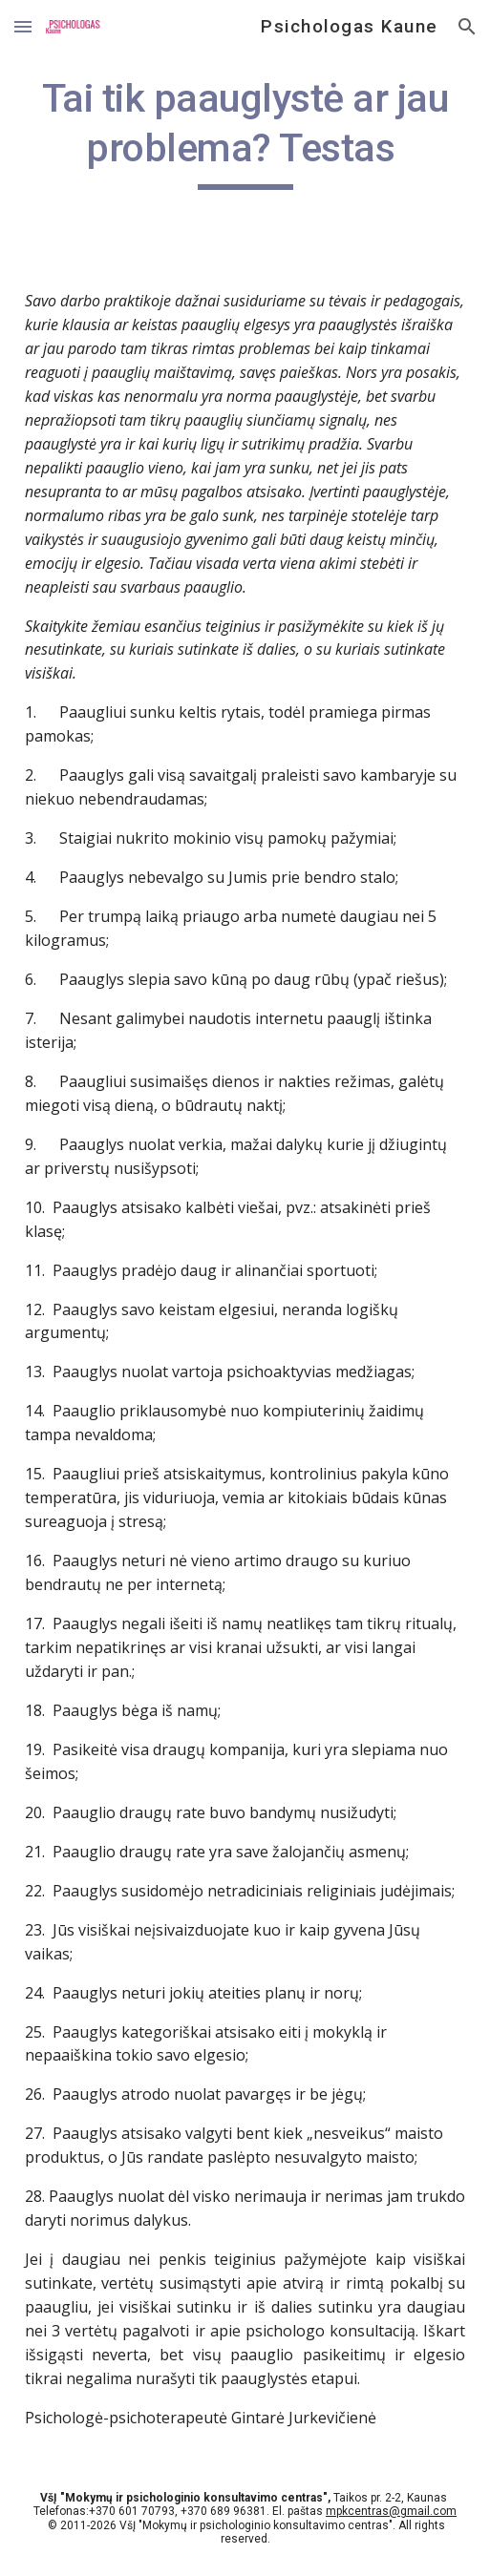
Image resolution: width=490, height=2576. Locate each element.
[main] (245, 132)
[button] (23, 26)
